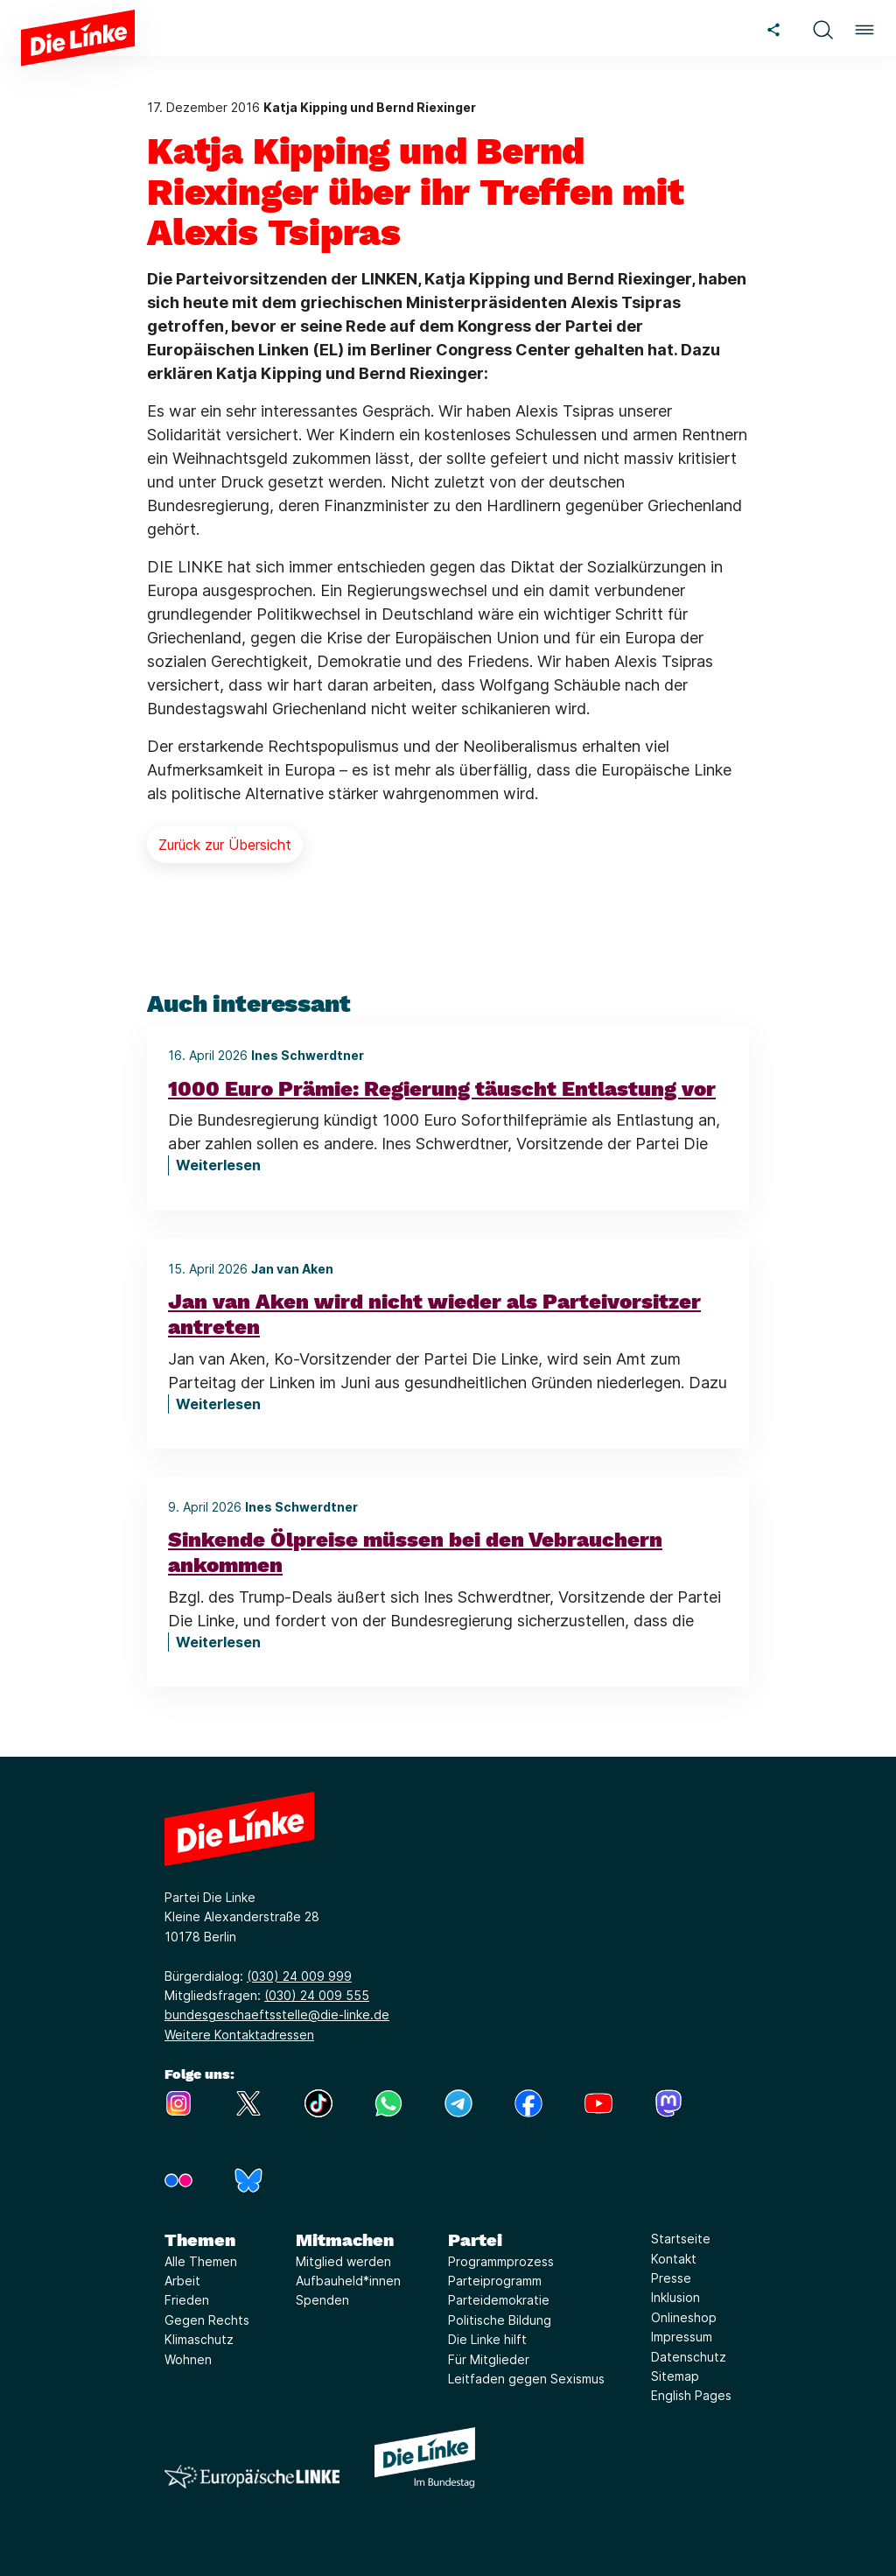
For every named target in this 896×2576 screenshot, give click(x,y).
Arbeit (182, 2280)
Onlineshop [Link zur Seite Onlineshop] (684, 2317)
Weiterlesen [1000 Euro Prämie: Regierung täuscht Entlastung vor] (218, 1165)
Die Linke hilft (487, 2339)
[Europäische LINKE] (252, 2476)
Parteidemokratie (499, 2299)
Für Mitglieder (488, 2359)
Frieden (186, 2299)
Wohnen (188, 2359)
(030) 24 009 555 (316, 1995)
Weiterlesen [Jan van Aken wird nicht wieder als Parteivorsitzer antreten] (218, 1404)
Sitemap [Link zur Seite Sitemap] (675, 2376)
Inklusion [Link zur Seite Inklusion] (675, 2297)
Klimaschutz (199, 2339)
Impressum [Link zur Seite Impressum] (681, 2336)
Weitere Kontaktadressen (239, 2034)
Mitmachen (345, 2239)
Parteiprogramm (495, 2280)
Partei (475, 2239)
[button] (822, 27)
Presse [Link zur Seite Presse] (671, 2278)
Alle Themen (200, 2261)
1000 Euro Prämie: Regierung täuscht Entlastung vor (442, 1089)
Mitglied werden (343, 2261)
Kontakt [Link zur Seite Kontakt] (673, 2258)
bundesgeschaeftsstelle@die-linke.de (276, 2014)
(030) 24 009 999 (299, 1976)
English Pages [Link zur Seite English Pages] (691, 2395)
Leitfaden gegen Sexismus (526, 2378)
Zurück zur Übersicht (224, 844)
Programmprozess (501, 2261)
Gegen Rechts (206, 2320)
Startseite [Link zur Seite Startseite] (680, 2238)
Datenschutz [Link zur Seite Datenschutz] (688, 2356)
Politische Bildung (499, 2320)
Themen (199, 2239)
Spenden (322, 2299)
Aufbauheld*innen (348, 2280)
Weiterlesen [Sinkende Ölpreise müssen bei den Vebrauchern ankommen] (218, 1642)
